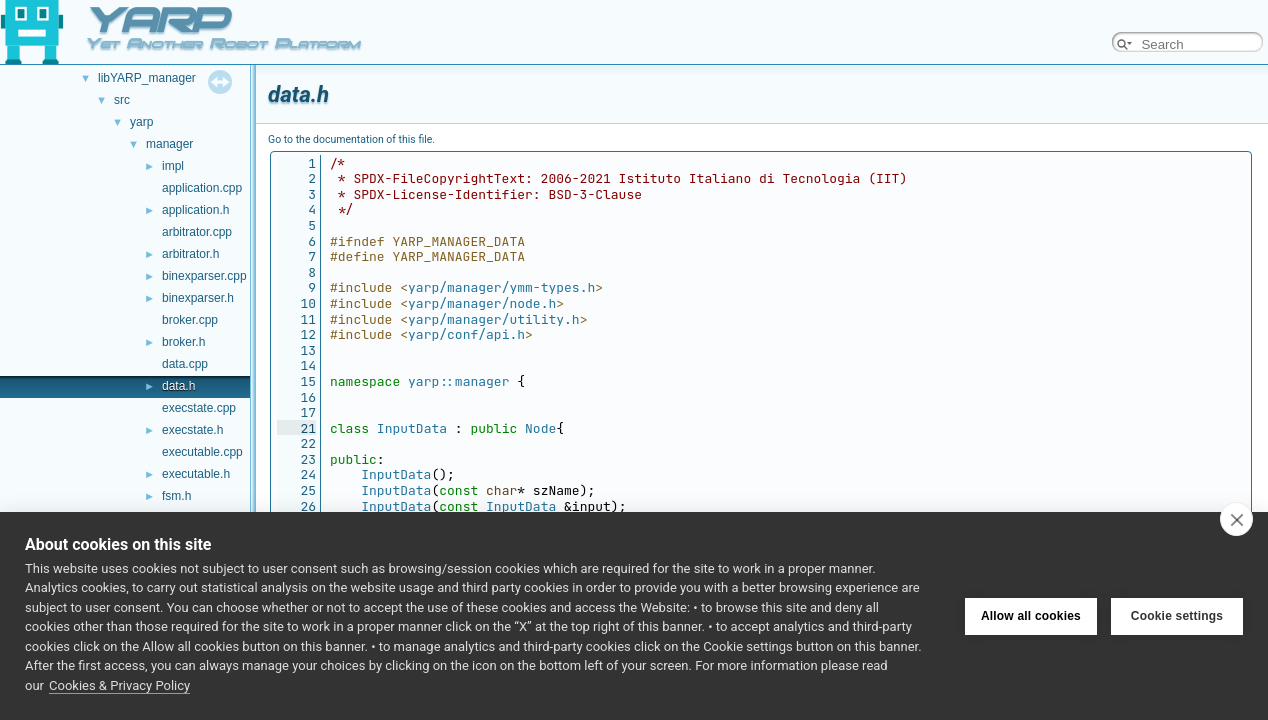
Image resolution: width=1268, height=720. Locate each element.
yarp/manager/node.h (482, 303)
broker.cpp (190, 320)
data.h (178, 386)
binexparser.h (198, 298)
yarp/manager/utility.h (494, 319)
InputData (412, 428)
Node (540, 428)
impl (173, 166)
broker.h (183, 342)
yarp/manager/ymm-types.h (501, 287)
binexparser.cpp (204, 276)
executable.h (196, 474)
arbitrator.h (190, 254)
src (122, 100)
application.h (195, 210)
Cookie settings (1177, 616)
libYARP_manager (147, 78)
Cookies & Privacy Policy (119, 685)
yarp (141, 122)
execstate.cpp (199, 408)
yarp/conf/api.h (466, 334)
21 (296, 428)
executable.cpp (202, 452)
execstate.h (192, 430)
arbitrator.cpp (197, 232)
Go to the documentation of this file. (351, 139)
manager (169, 144)
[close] (1236, 519)
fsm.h (176, 496)
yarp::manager (458, 381)
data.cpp (185, 364)
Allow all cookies (1031, 616)
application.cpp (202, 188)
